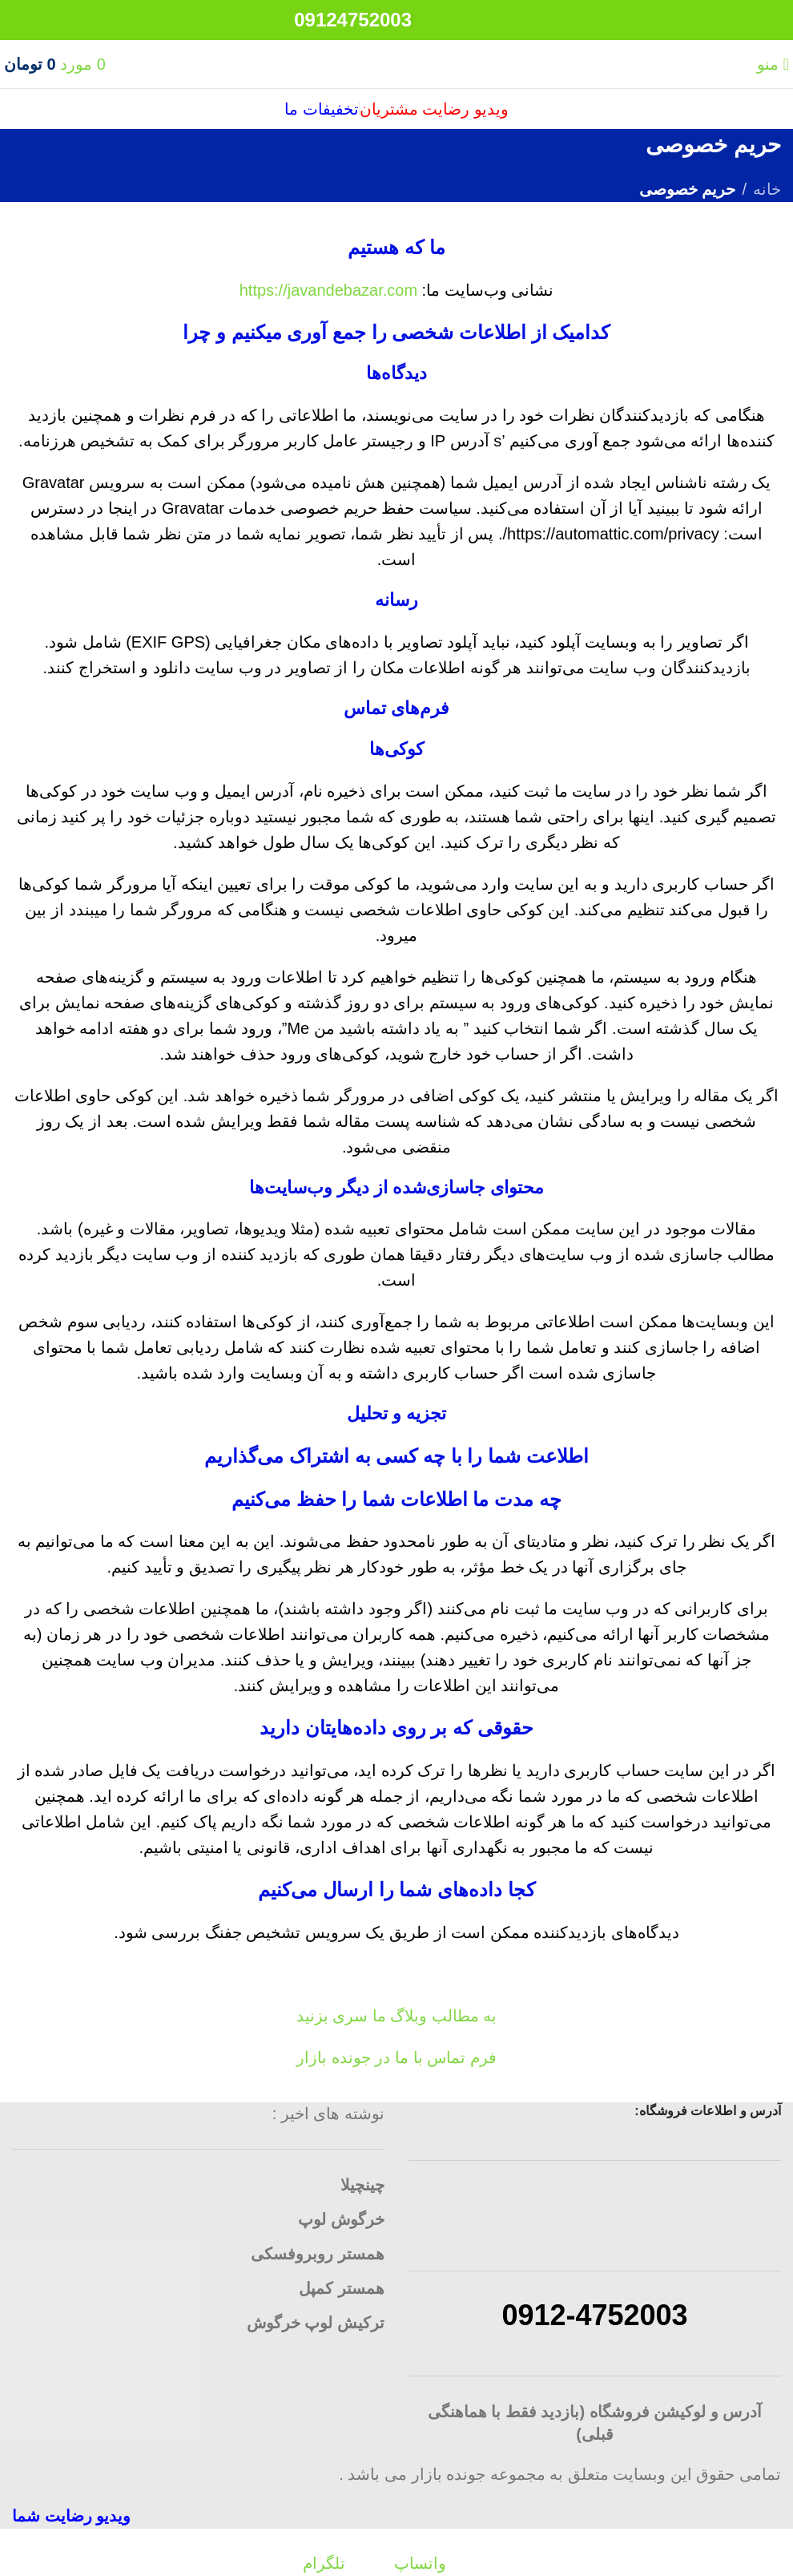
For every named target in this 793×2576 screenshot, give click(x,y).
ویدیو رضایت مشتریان (434, 109)
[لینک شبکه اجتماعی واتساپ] (476, 28)
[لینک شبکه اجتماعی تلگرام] (433, 28)
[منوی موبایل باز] (773, 64)
